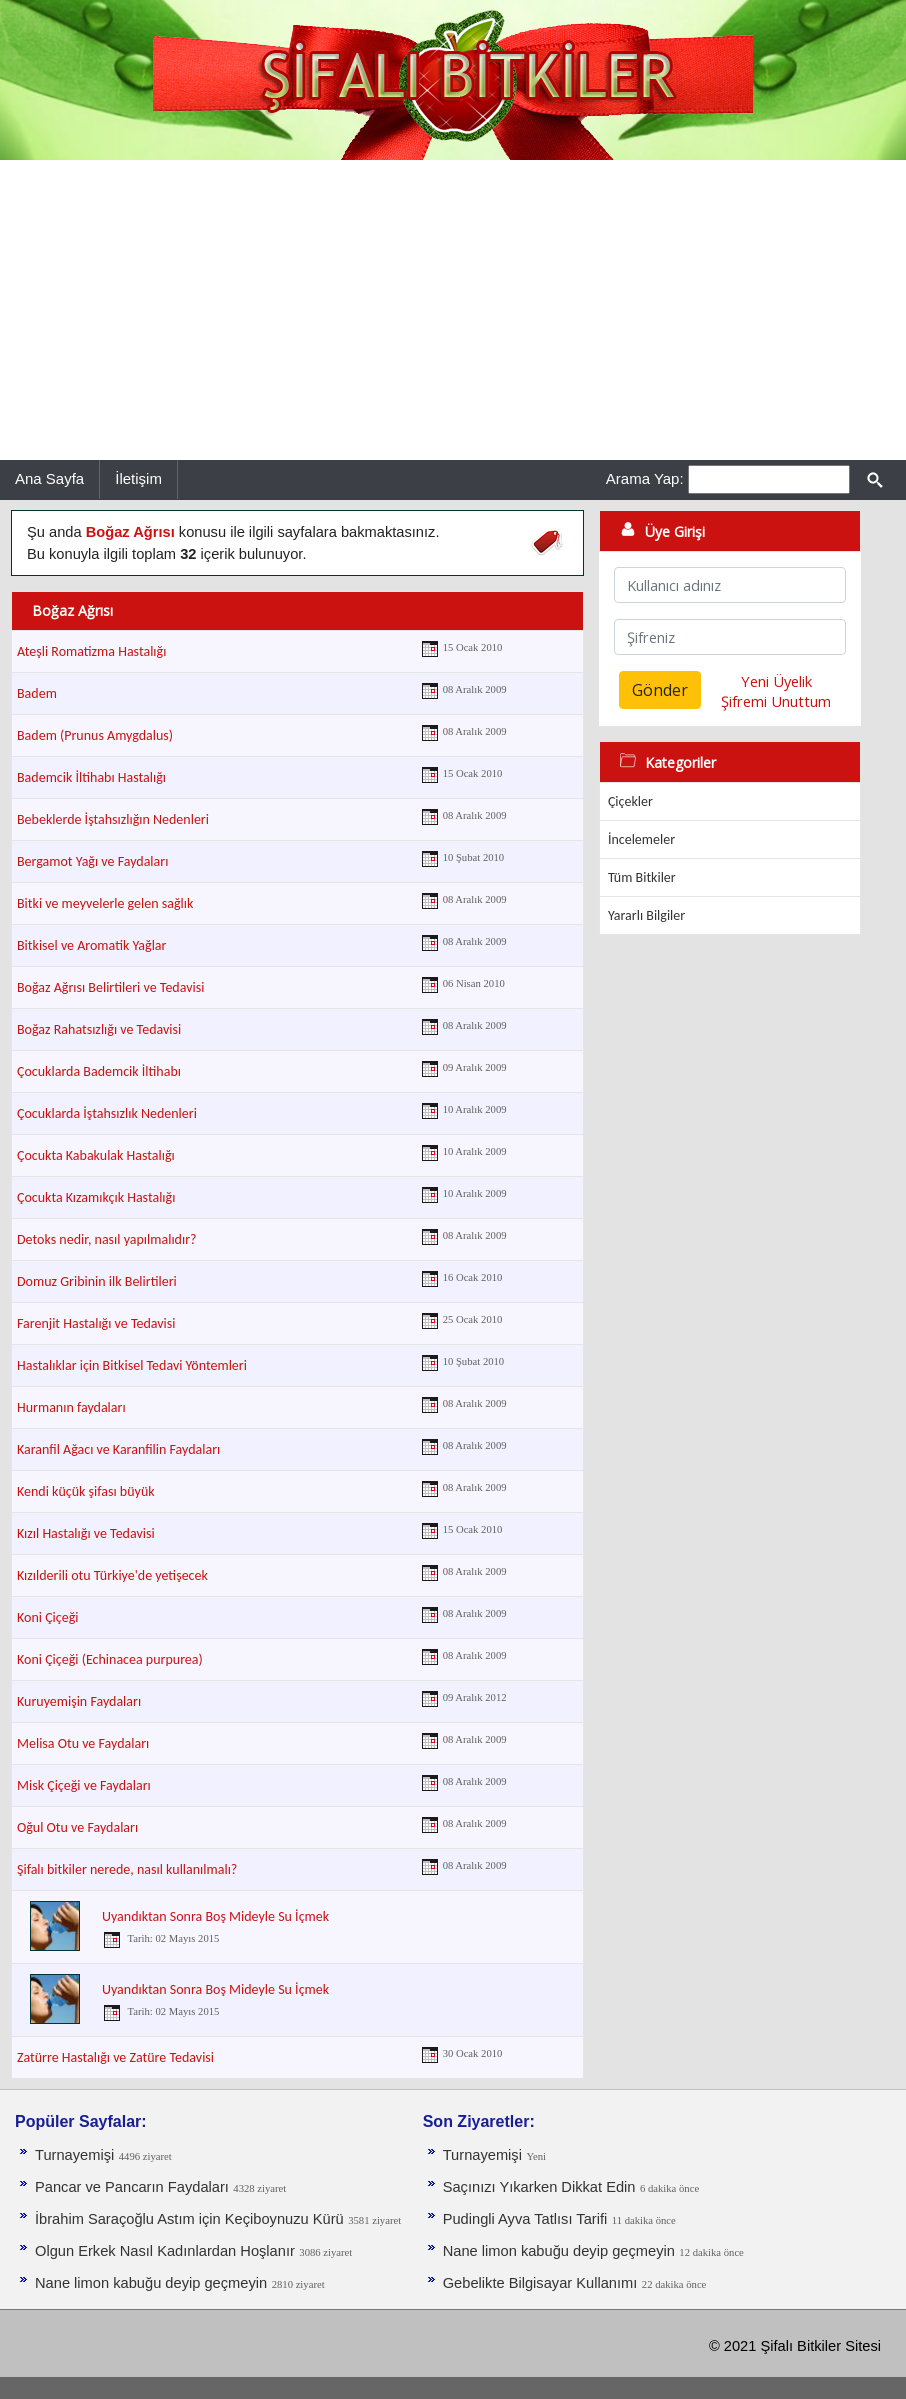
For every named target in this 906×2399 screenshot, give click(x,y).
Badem (37, 693)
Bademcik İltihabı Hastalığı (91, 777)
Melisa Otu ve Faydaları (83, 1743)
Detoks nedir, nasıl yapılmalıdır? (107, 1239)
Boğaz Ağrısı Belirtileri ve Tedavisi (110, 987)
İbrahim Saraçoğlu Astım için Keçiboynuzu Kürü (189, 2219)
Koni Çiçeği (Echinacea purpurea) (110, 1659)
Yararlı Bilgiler (646, 915)
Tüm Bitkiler (642, 877)
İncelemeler (641, 839)
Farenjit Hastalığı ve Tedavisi (96, 1323)
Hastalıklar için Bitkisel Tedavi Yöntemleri (132, 1365)
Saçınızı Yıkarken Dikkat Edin (539, 2187)
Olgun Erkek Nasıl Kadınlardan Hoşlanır (165, 2251)
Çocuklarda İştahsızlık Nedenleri (107, 1113)
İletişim (138, 478)
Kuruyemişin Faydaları (79, 1701)
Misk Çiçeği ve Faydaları (84, 1785)
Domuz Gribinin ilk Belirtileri (97, 1281)
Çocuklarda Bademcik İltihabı (99, 1071)
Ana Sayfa (49, 478)
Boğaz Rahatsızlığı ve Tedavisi (99, 1029)
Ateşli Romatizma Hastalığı (91, 651)
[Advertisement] (453, 310)
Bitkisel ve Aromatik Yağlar (91, 945)
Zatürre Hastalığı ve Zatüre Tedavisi (115, 2057)
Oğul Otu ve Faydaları (77, 1827)
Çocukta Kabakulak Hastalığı (96, 1155)
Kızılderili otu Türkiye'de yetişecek (112, 1575)
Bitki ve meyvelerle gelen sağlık (105, 903)
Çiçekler (630, 801)
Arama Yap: (645, 478)
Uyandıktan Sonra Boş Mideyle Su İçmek (215, 1916)
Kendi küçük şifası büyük (86, 1491)
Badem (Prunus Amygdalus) (95, 735)
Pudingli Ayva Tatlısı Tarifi (525, 2219)
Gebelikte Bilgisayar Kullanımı (540, 2283)
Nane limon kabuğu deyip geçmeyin (151, 2283)
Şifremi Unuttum (776, 701)
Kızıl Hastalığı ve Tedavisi (86, 1533)
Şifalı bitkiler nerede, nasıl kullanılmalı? (127, 1869)
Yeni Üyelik (776, 681)
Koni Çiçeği (48, 1617)
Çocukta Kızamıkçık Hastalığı (96, 1197)
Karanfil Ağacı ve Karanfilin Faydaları (118, 1449)
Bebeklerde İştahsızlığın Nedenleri (113, 819)
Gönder (660, 690)
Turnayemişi (74, 2155)
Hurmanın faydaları (71, 1407)
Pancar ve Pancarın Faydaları (132, 2187)
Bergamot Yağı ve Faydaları (92, 861)
